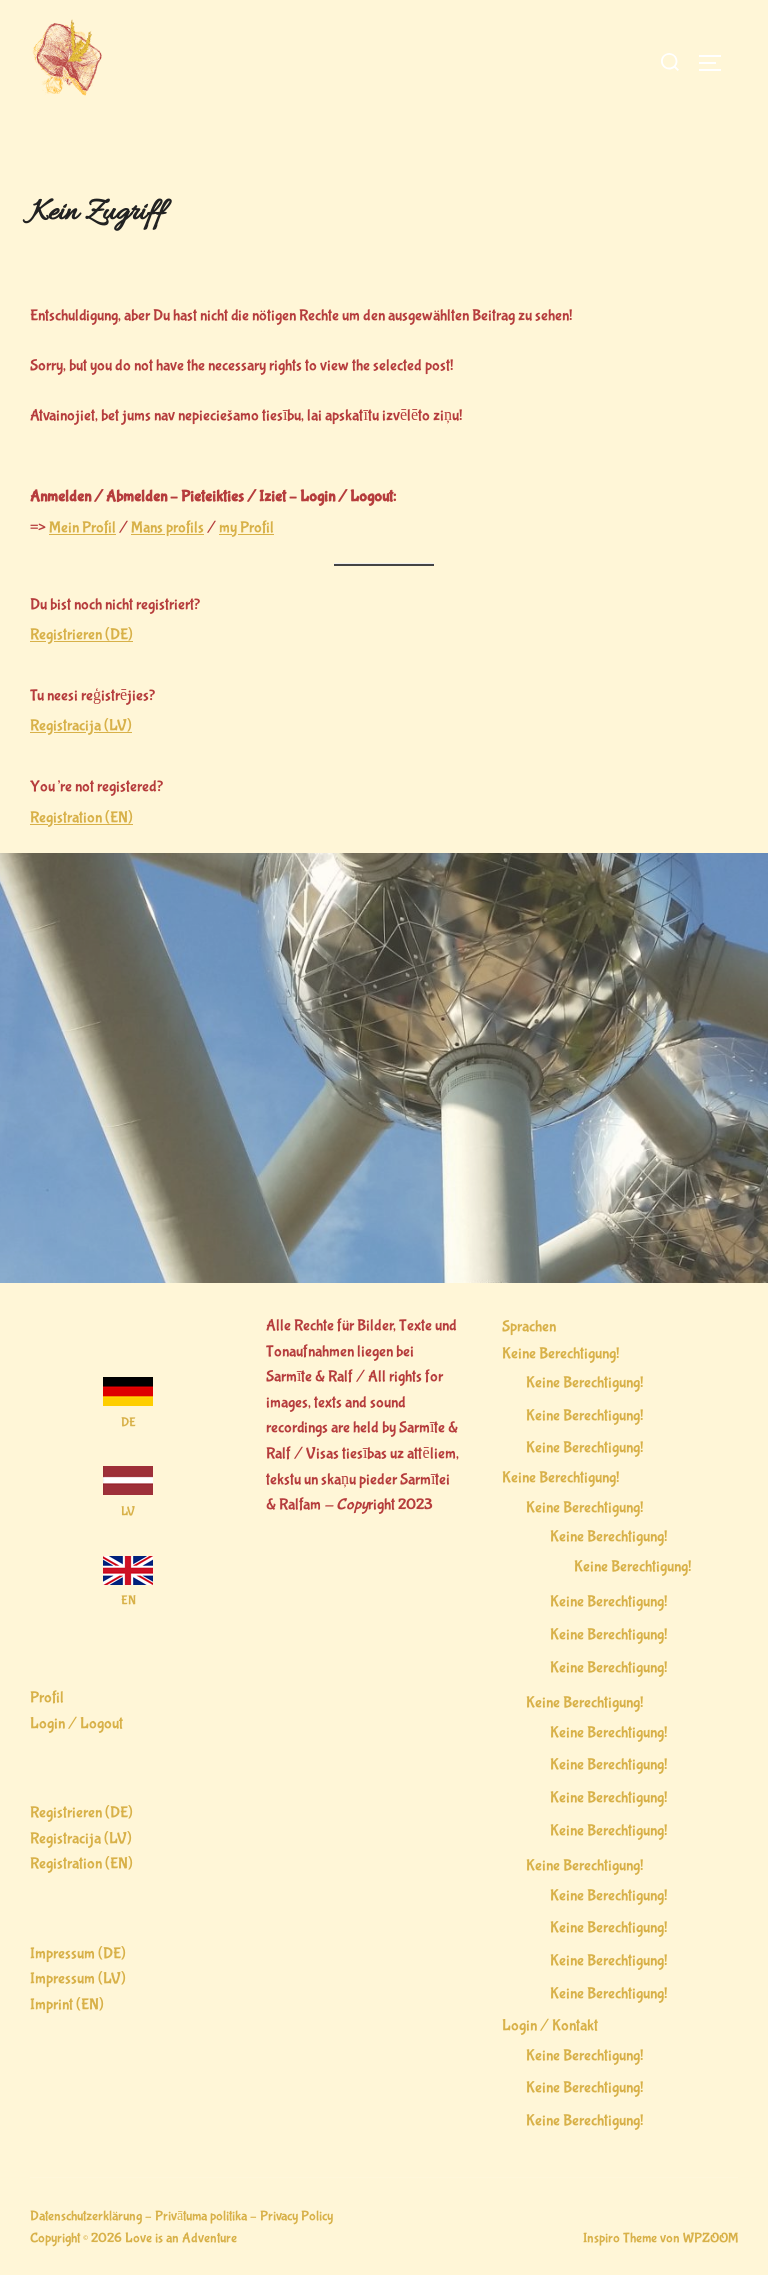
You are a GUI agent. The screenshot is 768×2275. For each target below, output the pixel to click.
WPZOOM (710, 2238)
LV (128, 1511)
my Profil (246, 527)
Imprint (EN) (67, 2004)
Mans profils (167, 527)
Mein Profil (82, 527)
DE (128, 1422)
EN (128, 1600)
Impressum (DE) (78, 1953)
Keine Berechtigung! (560, 1353)
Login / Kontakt (550, 2025)
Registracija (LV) (81, 725)
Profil (47, 1697)
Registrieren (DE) (81, 634)
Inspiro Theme (620, 2238)
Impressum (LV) (78, 1978)
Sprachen (529, 1326)
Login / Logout (76, 1723)
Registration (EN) (81, 817)
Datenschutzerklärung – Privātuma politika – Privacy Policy (181, 2216)
